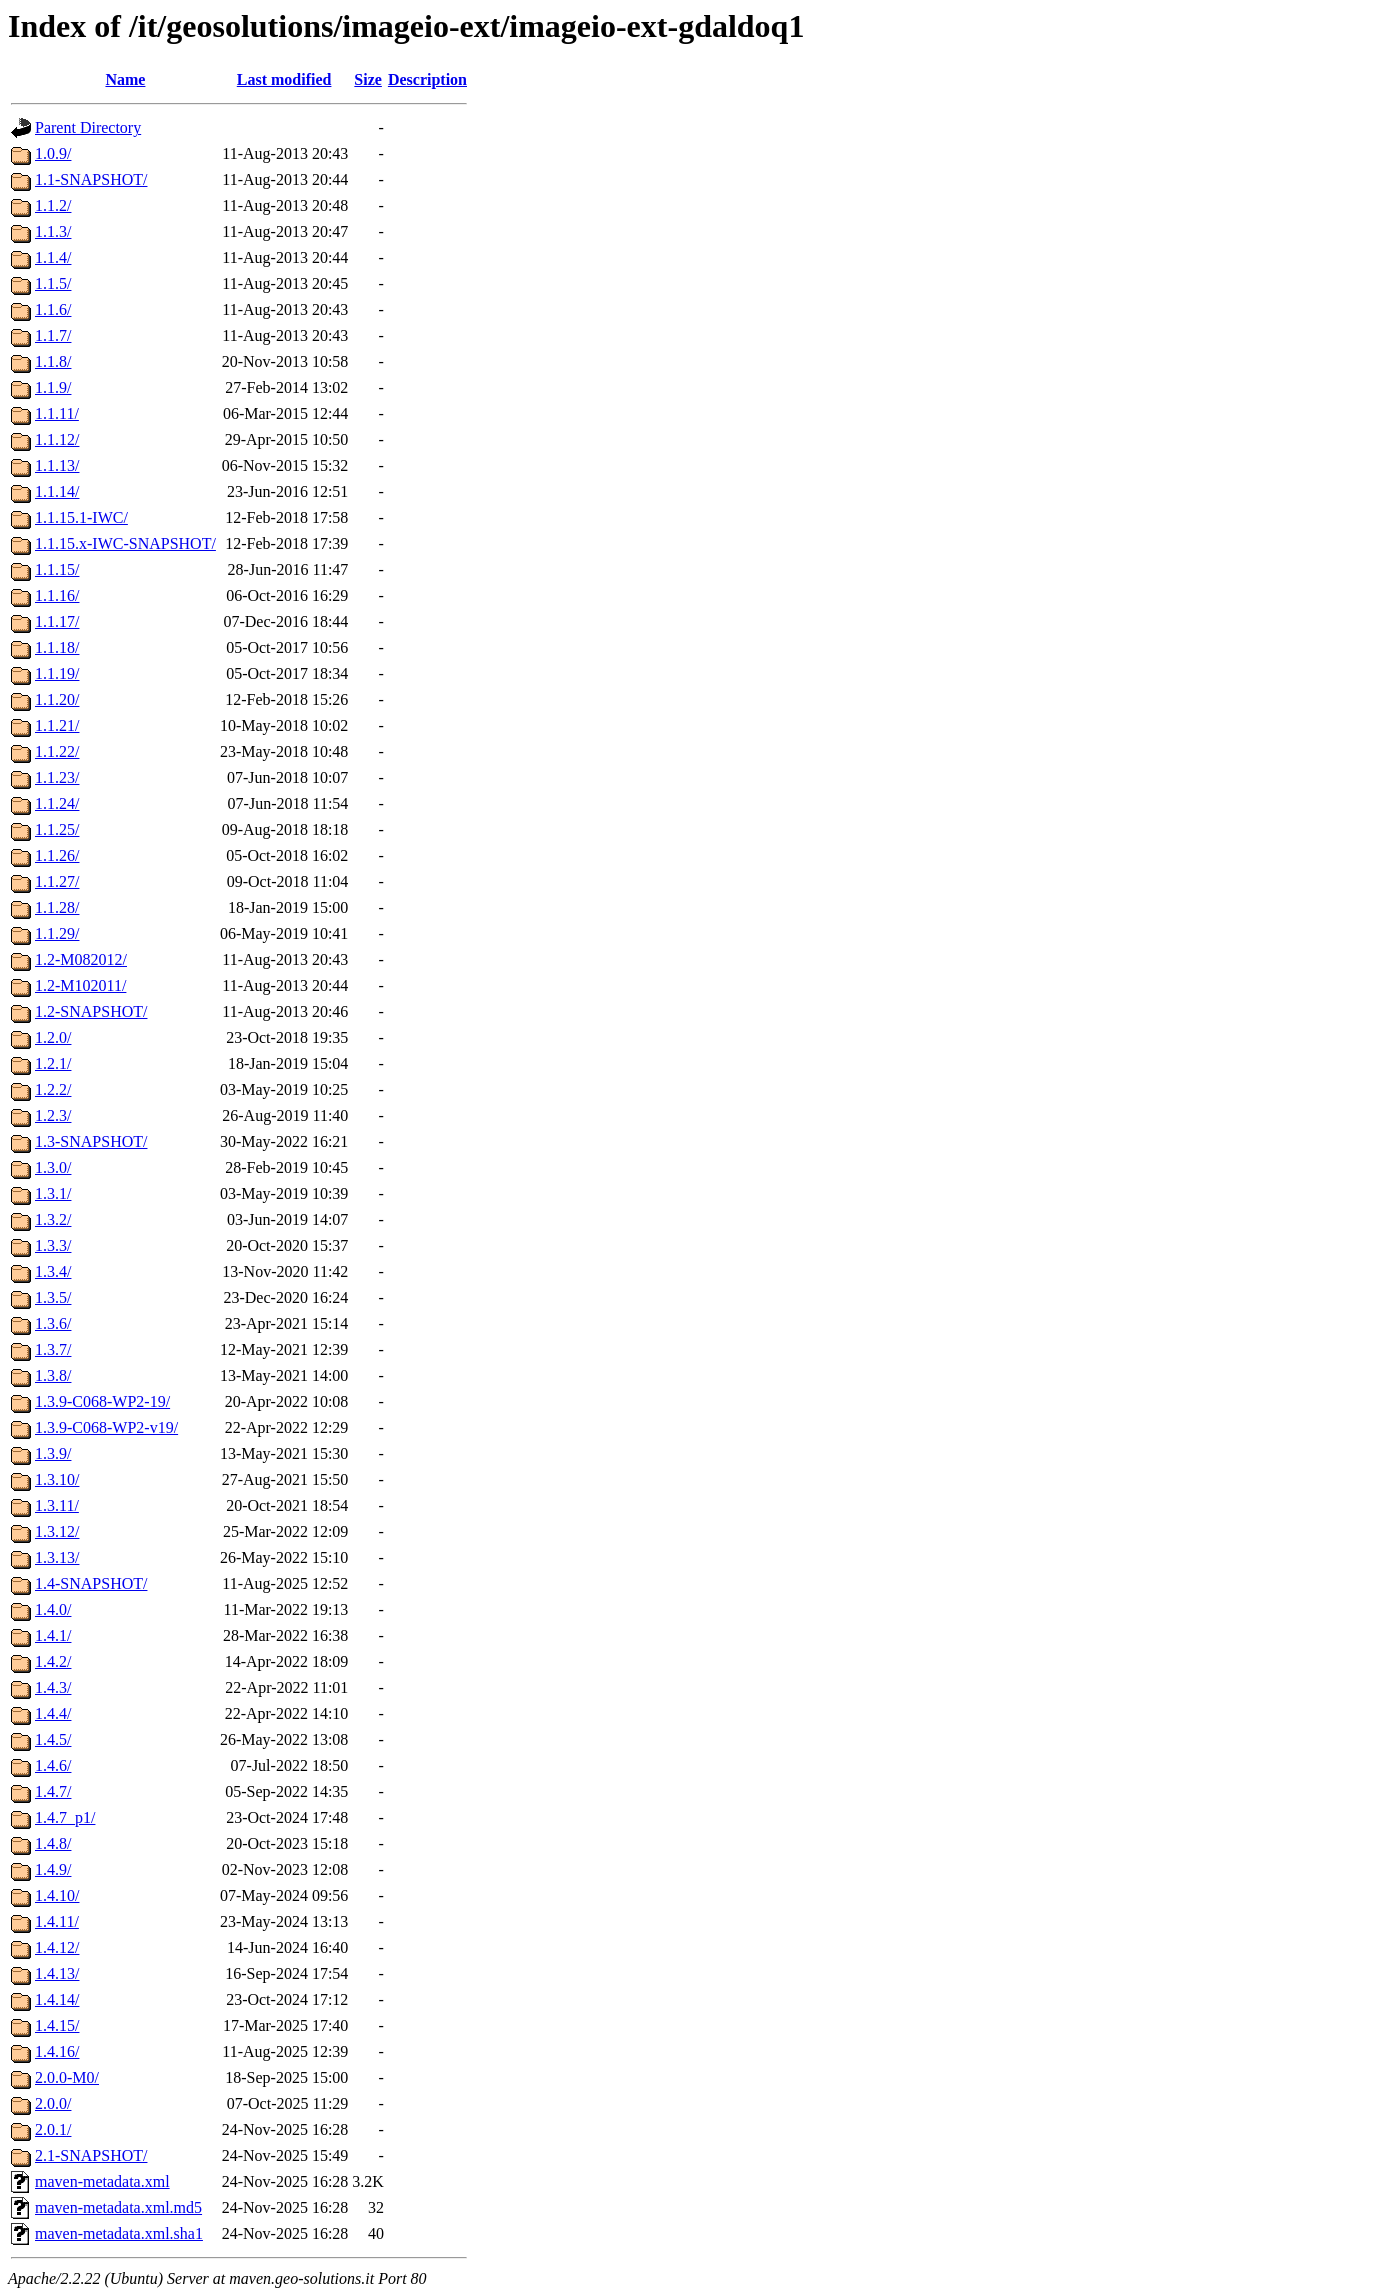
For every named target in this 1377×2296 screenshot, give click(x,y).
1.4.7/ (53, 1791)
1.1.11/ (57, 413)
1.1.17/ (57, 621)
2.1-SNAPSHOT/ (91, 2155)
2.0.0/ (53, 2103)
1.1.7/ (53, 335)
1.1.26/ (57, 855)
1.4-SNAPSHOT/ (91, 1583)
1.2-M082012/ (81, 959)
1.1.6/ (53, 309)
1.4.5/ (53, 1739)
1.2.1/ (53, 1063)
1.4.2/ (53, 1661)
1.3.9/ (53, 1453)
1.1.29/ (57, 933)
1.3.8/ (53, 1375)
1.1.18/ (57, 647)
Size (368, 79)
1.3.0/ (53, 1167)
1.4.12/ (57, 1947)
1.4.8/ (53, 1843)
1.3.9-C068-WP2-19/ (102, 1401)
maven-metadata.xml (102, 2181)
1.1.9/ (53, 387)
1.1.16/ (57, 595)
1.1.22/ (57, 751)
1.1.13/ (57, 465)
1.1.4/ (53, 257)
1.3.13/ (57, 1557)
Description (427, 79)
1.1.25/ (57, 829)
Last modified (284, 79)
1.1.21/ (57, 725)
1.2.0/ (53, 1037)
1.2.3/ (53, 1115)
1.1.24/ (57, 803)
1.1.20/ (57, 699)
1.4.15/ (57, 2025)
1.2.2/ (53, 1089)
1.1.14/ (57, 491)
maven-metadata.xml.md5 (118, 2207)
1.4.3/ (53, 1687)
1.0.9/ (53, 153)
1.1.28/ (57, 907)
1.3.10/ (57, 1479)
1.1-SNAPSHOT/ (91, 179)
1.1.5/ (53, 283)
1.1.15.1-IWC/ (81, 517)
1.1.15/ (57, 569)
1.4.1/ (53, 1635)
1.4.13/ (57, 1973)
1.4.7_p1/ (65, 1817)
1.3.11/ (57, 1505)
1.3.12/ (57, 1531)
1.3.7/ (53, 1349)
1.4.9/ (53, 1869)
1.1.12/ (57, 439)
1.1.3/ (53, 231)
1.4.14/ (57, 1999)
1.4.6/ (53, 1765)
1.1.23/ (57, 777)
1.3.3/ (53, 1245)
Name (125, 79)
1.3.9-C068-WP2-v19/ (106, 1427)
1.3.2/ (53, 1219)
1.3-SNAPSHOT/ (91, 1141)
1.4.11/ (57, 1921)
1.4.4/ (53, 1713)
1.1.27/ (57, 881)
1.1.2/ (53, 205)
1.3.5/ (53, 1297)
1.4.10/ (57, 1895)
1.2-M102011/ (80, 985)
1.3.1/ (53, 1193)
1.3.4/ (53, 1271)
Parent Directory (88, 127)
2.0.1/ (53, 2129)
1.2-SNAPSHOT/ (91, 1011)
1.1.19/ (57, 673)
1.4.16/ (57, 2051)
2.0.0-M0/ (67, 2077)
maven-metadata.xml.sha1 (119, 2233)
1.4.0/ (53, 1609)
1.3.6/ (53, 1323)
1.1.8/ (53, 361)
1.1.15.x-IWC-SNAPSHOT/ (125, 543)
